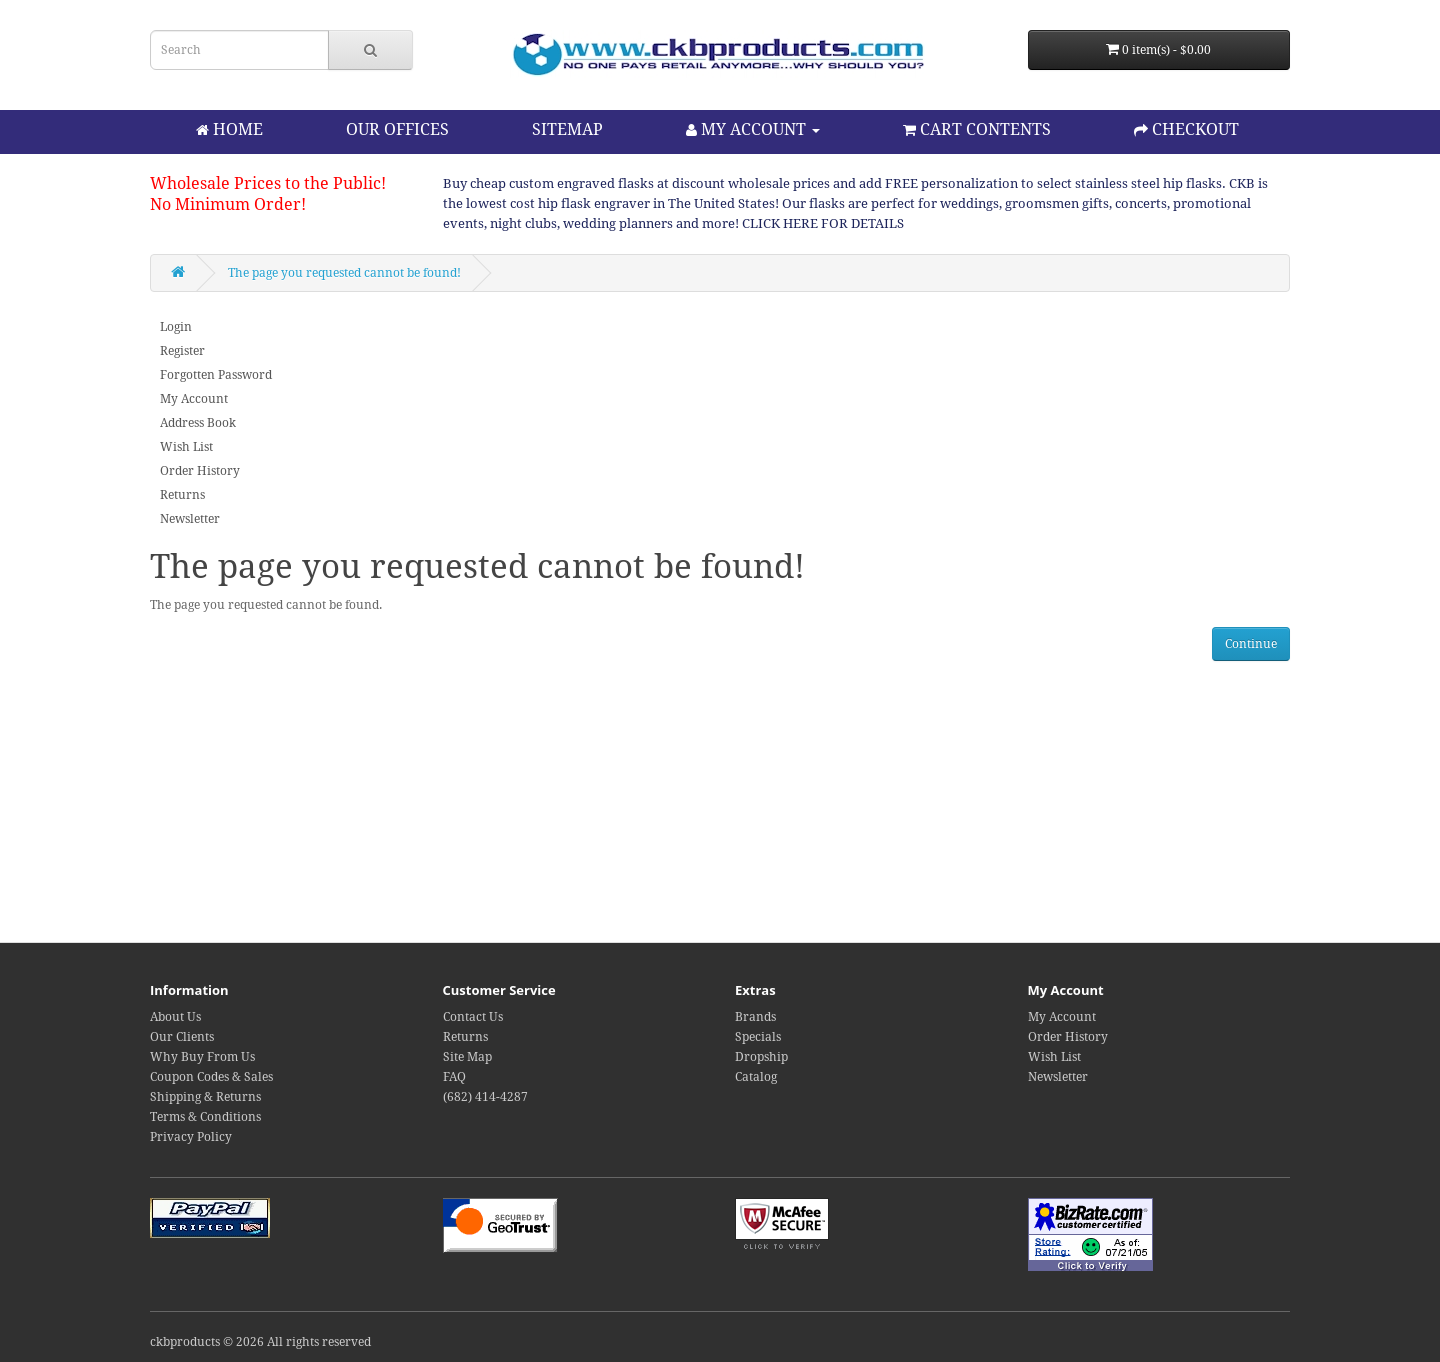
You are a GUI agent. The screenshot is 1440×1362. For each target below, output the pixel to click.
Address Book (198, 423)
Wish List (186, 447)
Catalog (756, 1077)
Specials (758, 1037)
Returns (182, 495)
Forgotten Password (216, 375)
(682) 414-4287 (485, 1097)
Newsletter (190, 519)
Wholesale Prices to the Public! (268, 183)
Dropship (761, 1057)
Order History (200, 471)
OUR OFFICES (397, 129)
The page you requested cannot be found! (344, 273)
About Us (175, 1017)
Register (182, 351)
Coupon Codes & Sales (211, 1077)
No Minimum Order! (228, 204)
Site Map (467, 1057)
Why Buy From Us (202, 1057)
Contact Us (473, 1017)
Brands (755, 1017)
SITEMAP (567, 129)
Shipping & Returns (205, 1097)
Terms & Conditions (205, 1117)
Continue (1251, 644)
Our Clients (182, 1037)
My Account (194, 399)
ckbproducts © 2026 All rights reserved (260, 1342)
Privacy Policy (191, 1137)
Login (176, 327)
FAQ (454, 1077)
